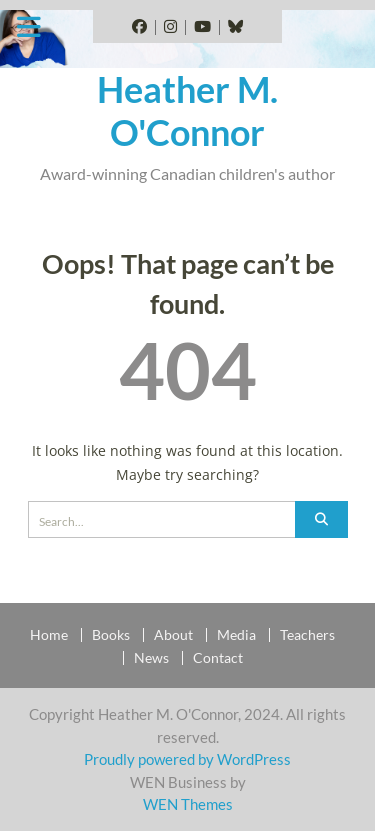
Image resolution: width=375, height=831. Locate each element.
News (151, 658)
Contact (218, 658)
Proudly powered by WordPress (187, 759)
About (173, 635)
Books (111, 635)
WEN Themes (188, 804)
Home (49, 635)
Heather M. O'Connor (187, 110)
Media (236, 635)
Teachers (307, 635)
